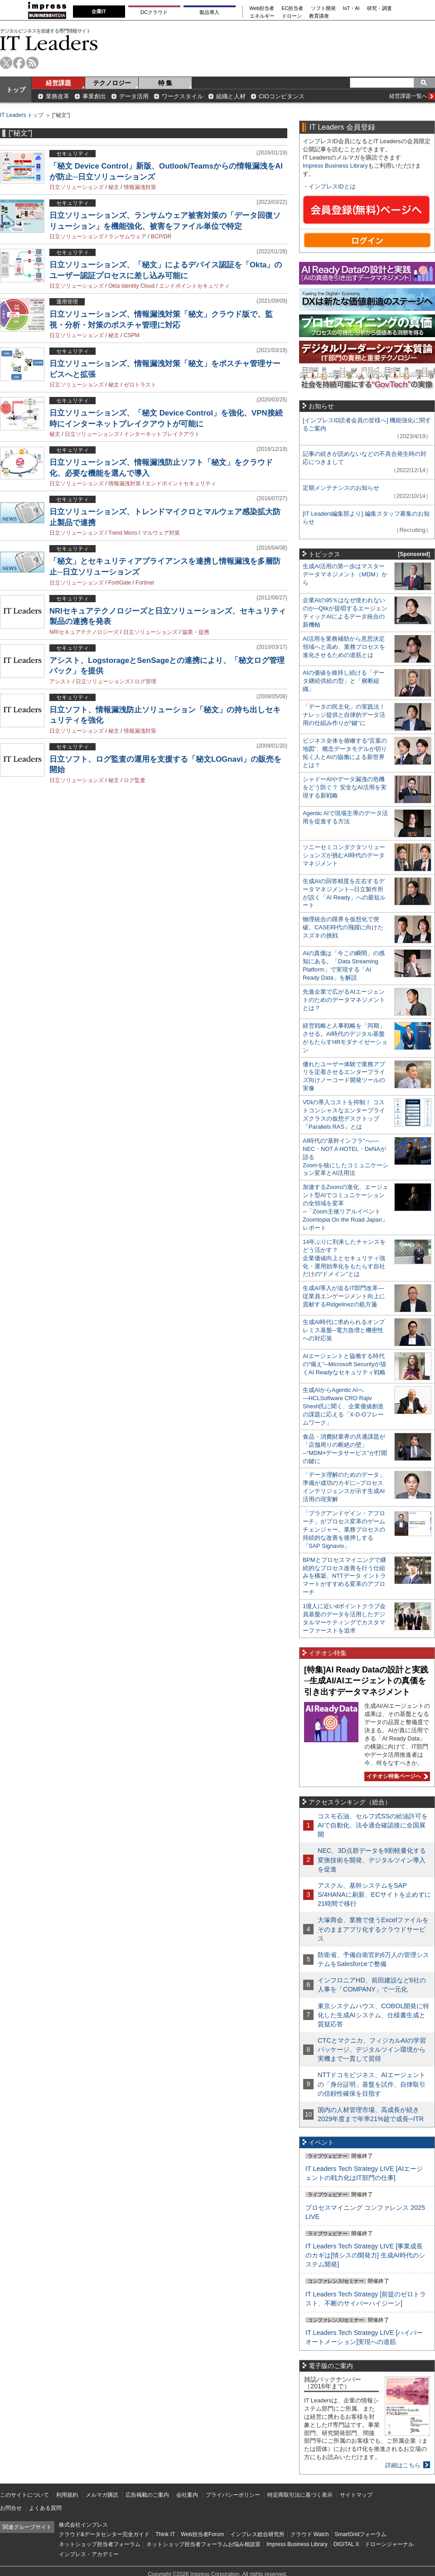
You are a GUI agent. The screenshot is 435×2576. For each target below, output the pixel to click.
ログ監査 (134, 780)
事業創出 (94, 96)
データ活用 (134, 96)
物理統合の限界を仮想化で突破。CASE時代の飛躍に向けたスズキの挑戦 (343, 927)
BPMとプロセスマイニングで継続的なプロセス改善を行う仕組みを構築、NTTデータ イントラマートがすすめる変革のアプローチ (344, 1576)
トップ (15, 89)
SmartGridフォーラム (360, 2534)
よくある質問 (45, 2508)
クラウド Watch (309, 2534)
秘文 (113, 187)
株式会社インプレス (83, 2525)
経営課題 (58, 83)
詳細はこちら (402, 2465)
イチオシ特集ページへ (396, 1776)
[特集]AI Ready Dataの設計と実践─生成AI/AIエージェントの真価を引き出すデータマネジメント (366, 1680)
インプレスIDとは (332, 186)
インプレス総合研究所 (257, 2534)
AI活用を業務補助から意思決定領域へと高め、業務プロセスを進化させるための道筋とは (344, 646)
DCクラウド (154, 12)
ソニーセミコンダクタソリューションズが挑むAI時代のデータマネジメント (344, 855)
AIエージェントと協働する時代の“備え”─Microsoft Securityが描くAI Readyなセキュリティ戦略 (344, 1364)
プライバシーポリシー (233, 2495)
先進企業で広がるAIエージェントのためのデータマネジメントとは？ (344, 999)
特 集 (165, 83)
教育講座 (319, 16)
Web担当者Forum (202, 2534)
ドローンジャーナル (389, 2544)
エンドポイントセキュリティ (194, 286)
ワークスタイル (182, 96)
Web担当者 (262, 8)
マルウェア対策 (161, 533)
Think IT (165, 2534)
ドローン (292, 16)
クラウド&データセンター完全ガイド (104, 2534)
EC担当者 (293, 8)
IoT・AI (351, 8)
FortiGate (119, 583)
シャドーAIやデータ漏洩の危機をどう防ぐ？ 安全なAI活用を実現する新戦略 (345, 787)
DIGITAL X (346, 2544)
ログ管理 (145, 681)
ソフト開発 (323, 8)
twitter (6, 63)
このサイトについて (24, 2495)
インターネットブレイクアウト (162, 434)
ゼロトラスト (140, 385)
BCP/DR (161, 236)
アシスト (60, 681)
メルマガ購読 (102, 2495)
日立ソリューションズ (76, 187)
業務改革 (57, 96)
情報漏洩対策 (140, 187)
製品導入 (209, 12)
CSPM (132, 335)
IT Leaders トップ (22, 115)
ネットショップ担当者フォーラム (99, 2544)
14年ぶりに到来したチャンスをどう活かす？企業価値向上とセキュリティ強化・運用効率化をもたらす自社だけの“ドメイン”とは (344, 1258)
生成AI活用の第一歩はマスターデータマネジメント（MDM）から (345, 574)
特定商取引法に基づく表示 (300, 2495)
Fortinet (144, 583)
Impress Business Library (335, 165)
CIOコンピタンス (281, 96)
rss (32, 63)
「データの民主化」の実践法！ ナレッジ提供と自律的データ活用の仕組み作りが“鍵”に (344, 714)
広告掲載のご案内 (147, 2495)
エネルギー (262, 16)
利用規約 (67, 2495)
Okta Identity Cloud (131, 286)
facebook (19, 63)
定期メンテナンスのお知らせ (341, 487)
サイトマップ (356, 2495)
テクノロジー (112, 83)
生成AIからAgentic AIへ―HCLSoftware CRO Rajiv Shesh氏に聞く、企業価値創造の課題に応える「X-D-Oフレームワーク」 (343, 1406)
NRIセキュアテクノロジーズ (84, 632)
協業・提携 (195, 632)
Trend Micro (122, 533)
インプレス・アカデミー (89, 2554)
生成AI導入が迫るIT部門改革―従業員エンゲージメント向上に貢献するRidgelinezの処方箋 (344, 1296)
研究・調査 (379, 8)
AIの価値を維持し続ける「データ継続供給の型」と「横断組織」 (344, 680)
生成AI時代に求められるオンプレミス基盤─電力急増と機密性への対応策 (344, 1330)
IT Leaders (49, 43)
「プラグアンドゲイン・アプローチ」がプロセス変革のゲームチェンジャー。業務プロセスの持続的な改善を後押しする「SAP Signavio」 (344, 1529)
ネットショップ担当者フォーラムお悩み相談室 (203, 2544)
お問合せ (11, 2508)
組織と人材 (231, 96)
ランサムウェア (127, 236)
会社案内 (187, 2495)
